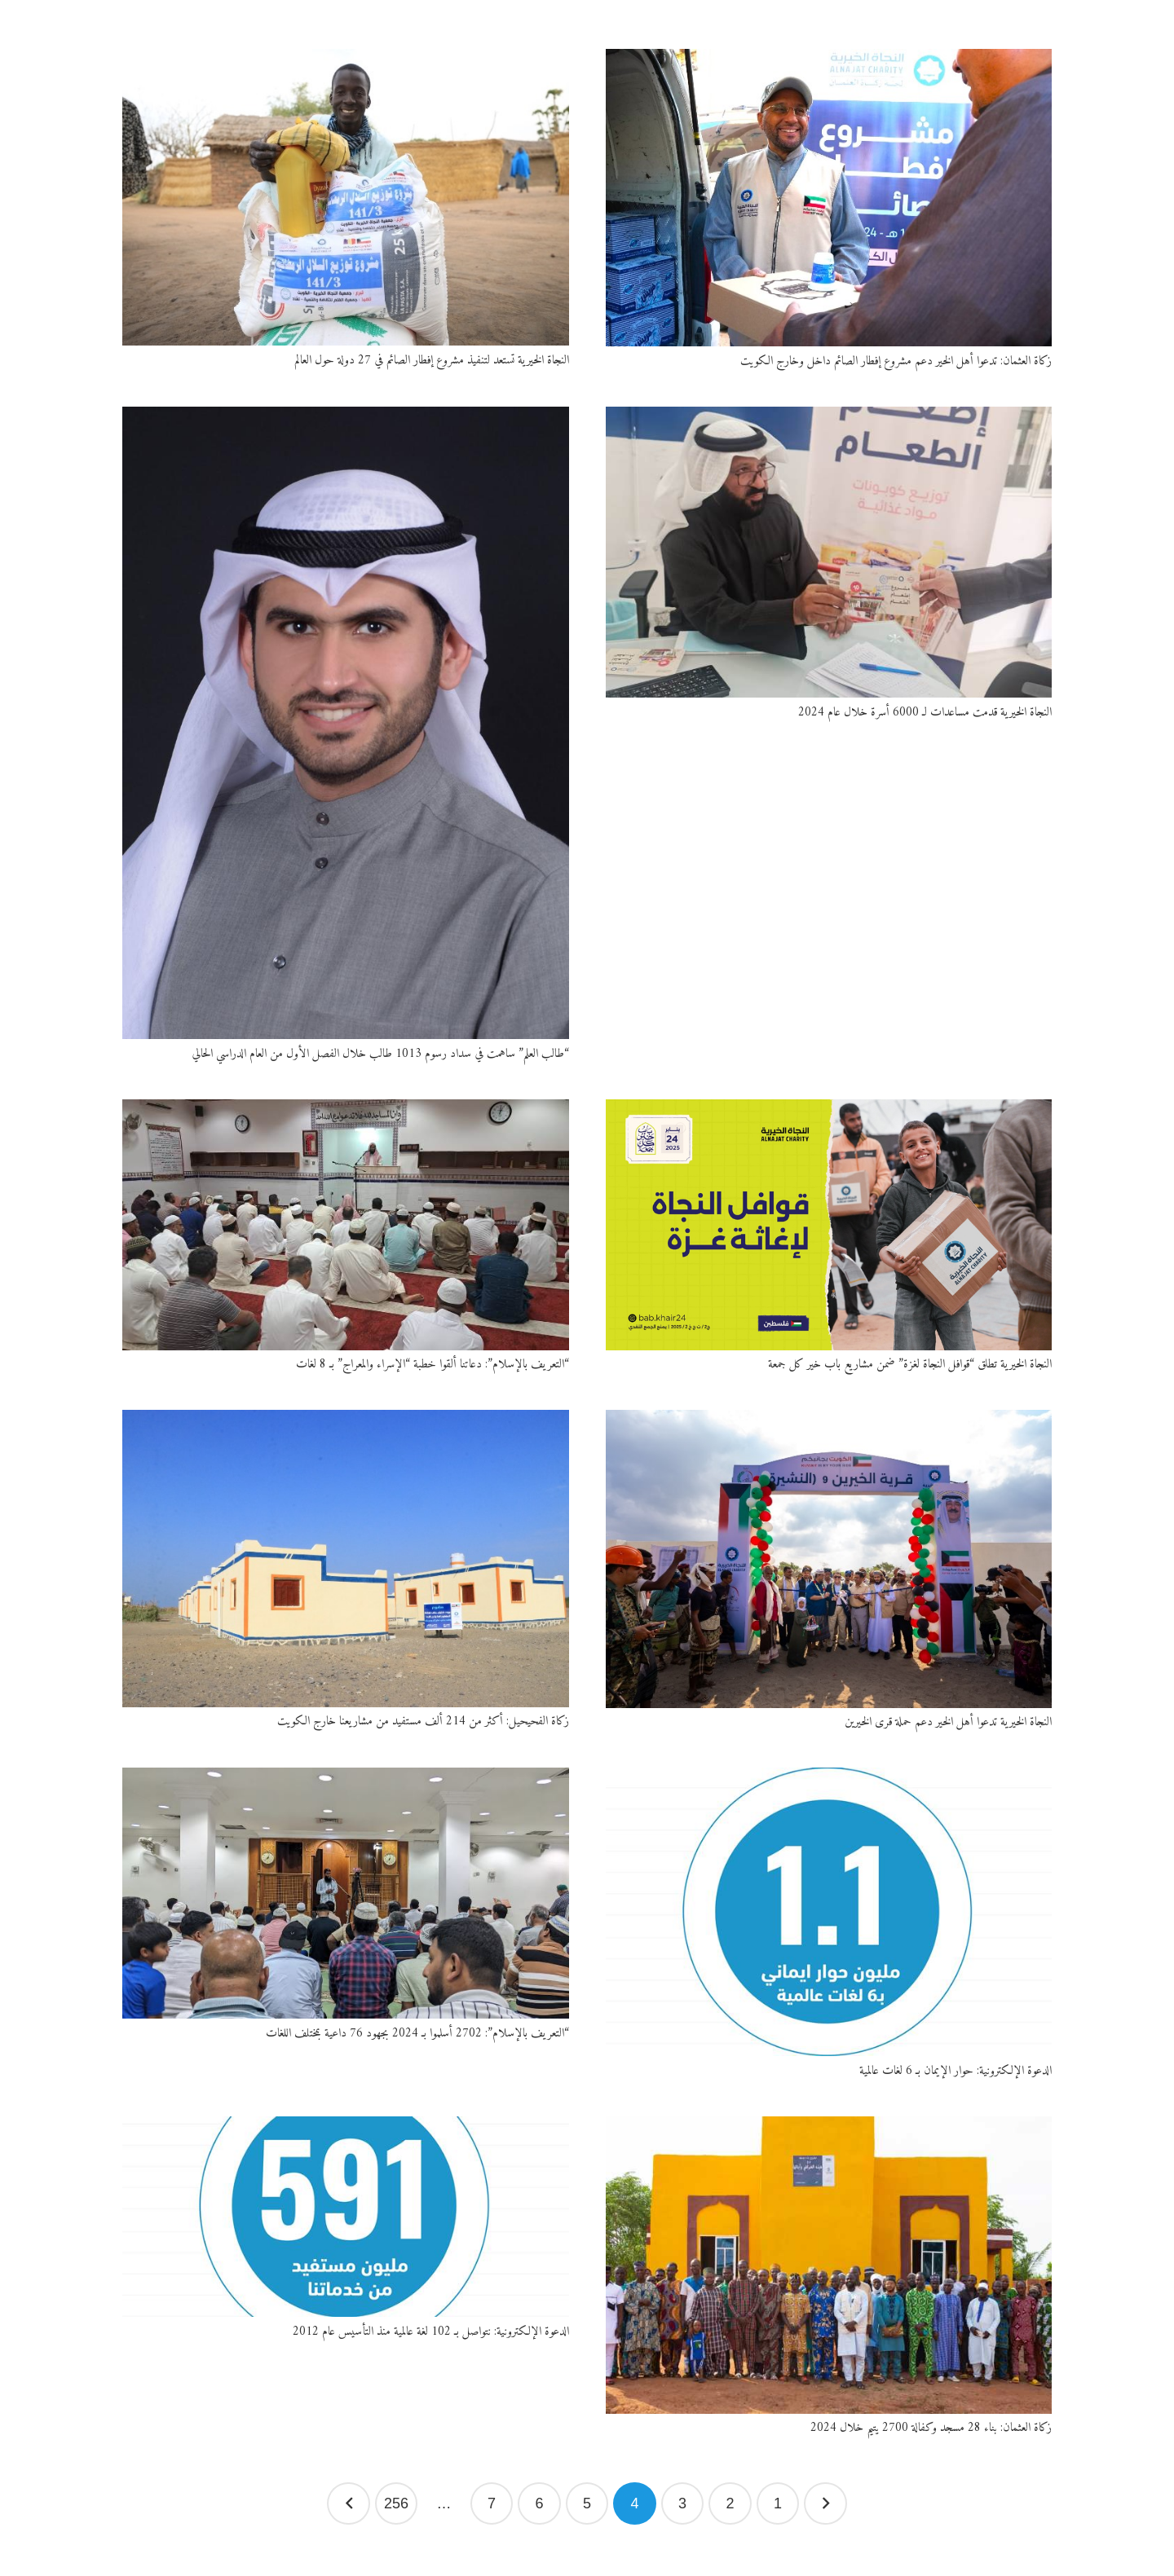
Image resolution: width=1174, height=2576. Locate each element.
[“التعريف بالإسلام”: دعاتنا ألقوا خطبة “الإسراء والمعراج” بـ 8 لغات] (345, 1224)
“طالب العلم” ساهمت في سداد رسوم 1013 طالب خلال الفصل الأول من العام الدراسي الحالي (380, 1054)
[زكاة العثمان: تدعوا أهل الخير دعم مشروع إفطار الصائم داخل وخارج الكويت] (829, 197)
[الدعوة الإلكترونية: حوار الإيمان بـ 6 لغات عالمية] (829, 1912)
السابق (825, 2503)
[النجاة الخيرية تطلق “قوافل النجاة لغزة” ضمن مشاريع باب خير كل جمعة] (829, 1224)
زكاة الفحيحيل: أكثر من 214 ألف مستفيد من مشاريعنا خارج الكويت (423, 1722)
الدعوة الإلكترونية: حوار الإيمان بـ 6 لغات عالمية (955, 2071)
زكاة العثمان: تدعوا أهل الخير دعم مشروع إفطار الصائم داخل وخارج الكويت (896, 361)
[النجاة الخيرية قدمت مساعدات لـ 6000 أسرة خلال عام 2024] (829, 552)
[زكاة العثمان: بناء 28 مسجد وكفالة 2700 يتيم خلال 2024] (829, 2265)
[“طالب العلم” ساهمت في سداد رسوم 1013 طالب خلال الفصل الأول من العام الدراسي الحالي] (345, 723)
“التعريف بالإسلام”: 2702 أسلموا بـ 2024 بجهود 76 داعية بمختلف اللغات (417, 2034)
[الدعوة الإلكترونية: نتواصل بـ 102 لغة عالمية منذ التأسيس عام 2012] (345, 2216)
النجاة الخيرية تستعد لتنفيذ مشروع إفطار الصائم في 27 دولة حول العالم (431, 361)
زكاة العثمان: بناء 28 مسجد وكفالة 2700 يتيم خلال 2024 (931, 2428)
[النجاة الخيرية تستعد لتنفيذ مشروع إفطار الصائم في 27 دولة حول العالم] (345, 197)
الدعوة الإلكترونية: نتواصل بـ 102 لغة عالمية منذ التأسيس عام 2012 (431, 2332)
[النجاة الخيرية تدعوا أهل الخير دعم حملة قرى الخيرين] (829, 1558)
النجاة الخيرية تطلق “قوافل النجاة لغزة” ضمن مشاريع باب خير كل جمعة (910, 1365)
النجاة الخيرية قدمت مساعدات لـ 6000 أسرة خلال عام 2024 (925, 713)
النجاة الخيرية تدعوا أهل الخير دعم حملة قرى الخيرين (948, 1722)
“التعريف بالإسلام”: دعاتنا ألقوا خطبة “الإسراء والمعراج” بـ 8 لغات (432, 1365)
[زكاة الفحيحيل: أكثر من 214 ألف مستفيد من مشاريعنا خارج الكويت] (345, 1558)
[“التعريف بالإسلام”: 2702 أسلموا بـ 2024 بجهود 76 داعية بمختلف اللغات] (345, 1893)
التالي (348, 2503)
